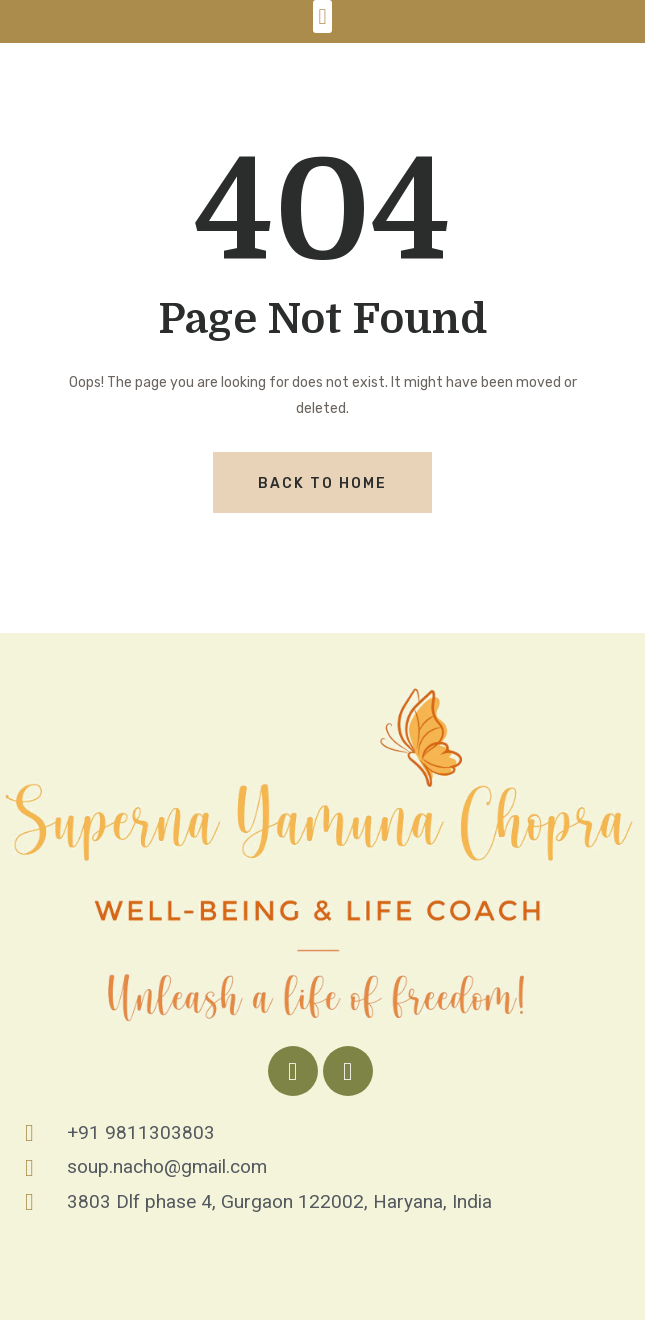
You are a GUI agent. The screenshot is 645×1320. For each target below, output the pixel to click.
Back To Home (322, 483)
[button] (322, 16)
